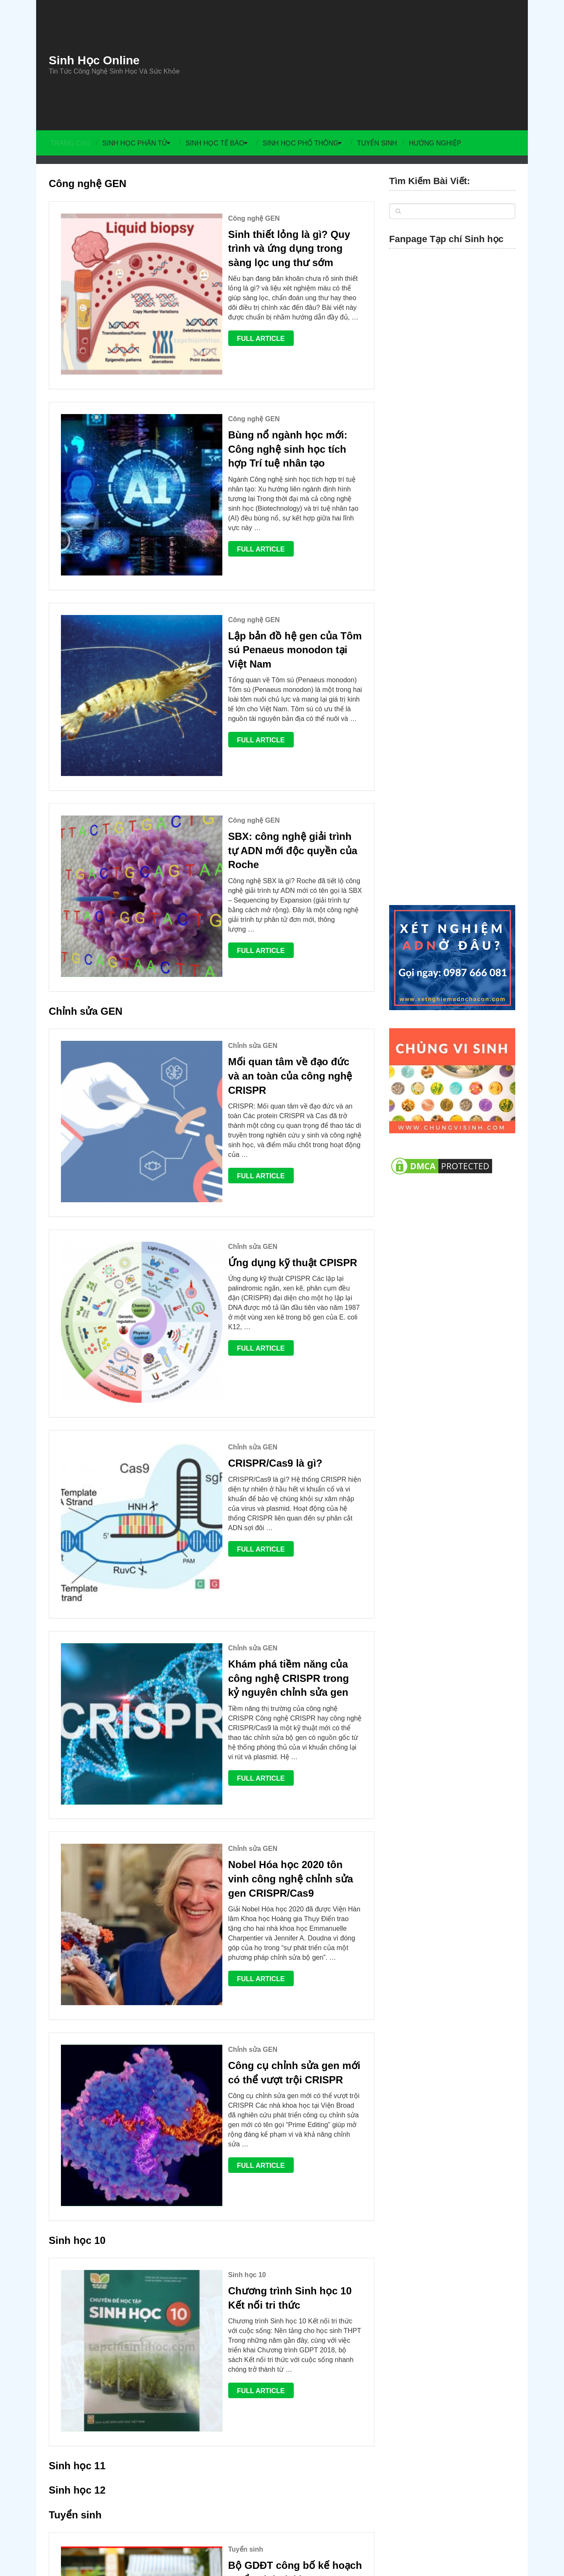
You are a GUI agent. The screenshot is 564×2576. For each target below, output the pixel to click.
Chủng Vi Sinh (455, 2460)
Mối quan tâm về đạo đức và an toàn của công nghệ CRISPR (259, 850)
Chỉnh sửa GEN (85, 791)
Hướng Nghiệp (442, 143)
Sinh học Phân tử (134, 143)
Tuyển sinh (384, 143)
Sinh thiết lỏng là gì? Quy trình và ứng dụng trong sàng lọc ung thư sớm (263, 241)
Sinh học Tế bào (216, 143)
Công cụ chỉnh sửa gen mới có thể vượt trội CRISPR (267, 1576)
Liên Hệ (419, 2460)
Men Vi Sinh (495, 2460)
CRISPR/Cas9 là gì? (219, 1128)
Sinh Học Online (94, 60)
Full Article (205, 315)
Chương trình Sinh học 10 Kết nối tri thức (259, 1747)
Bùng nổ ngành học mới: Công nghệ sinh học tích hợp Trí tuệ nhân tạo (259, 387)
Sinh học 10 (77, 1689)
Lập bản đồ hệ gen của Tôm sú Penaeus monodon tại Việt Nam (247, 533)
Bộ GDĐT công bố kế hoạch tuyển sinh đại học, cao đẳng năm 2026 (265, 1967)
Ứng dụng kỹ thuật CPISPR (236, 988)
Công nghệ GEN (88, 183)
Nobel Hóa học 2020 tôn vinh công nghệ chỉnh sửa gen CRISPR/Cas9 (254, 1420)
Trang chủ (69, 143)
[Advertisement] (359, 65)
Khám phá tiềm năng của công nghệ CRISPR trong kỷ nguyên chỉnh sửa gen (266, 1275)
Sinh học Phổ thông (305, 143)
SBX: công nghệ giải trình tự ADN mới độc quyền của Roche (262, 679)
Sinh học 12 (77, 1884)
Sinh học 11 (77, 1859)
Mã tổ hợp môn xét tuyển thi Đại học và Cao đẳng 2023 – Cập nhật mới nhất (266, 2122)
